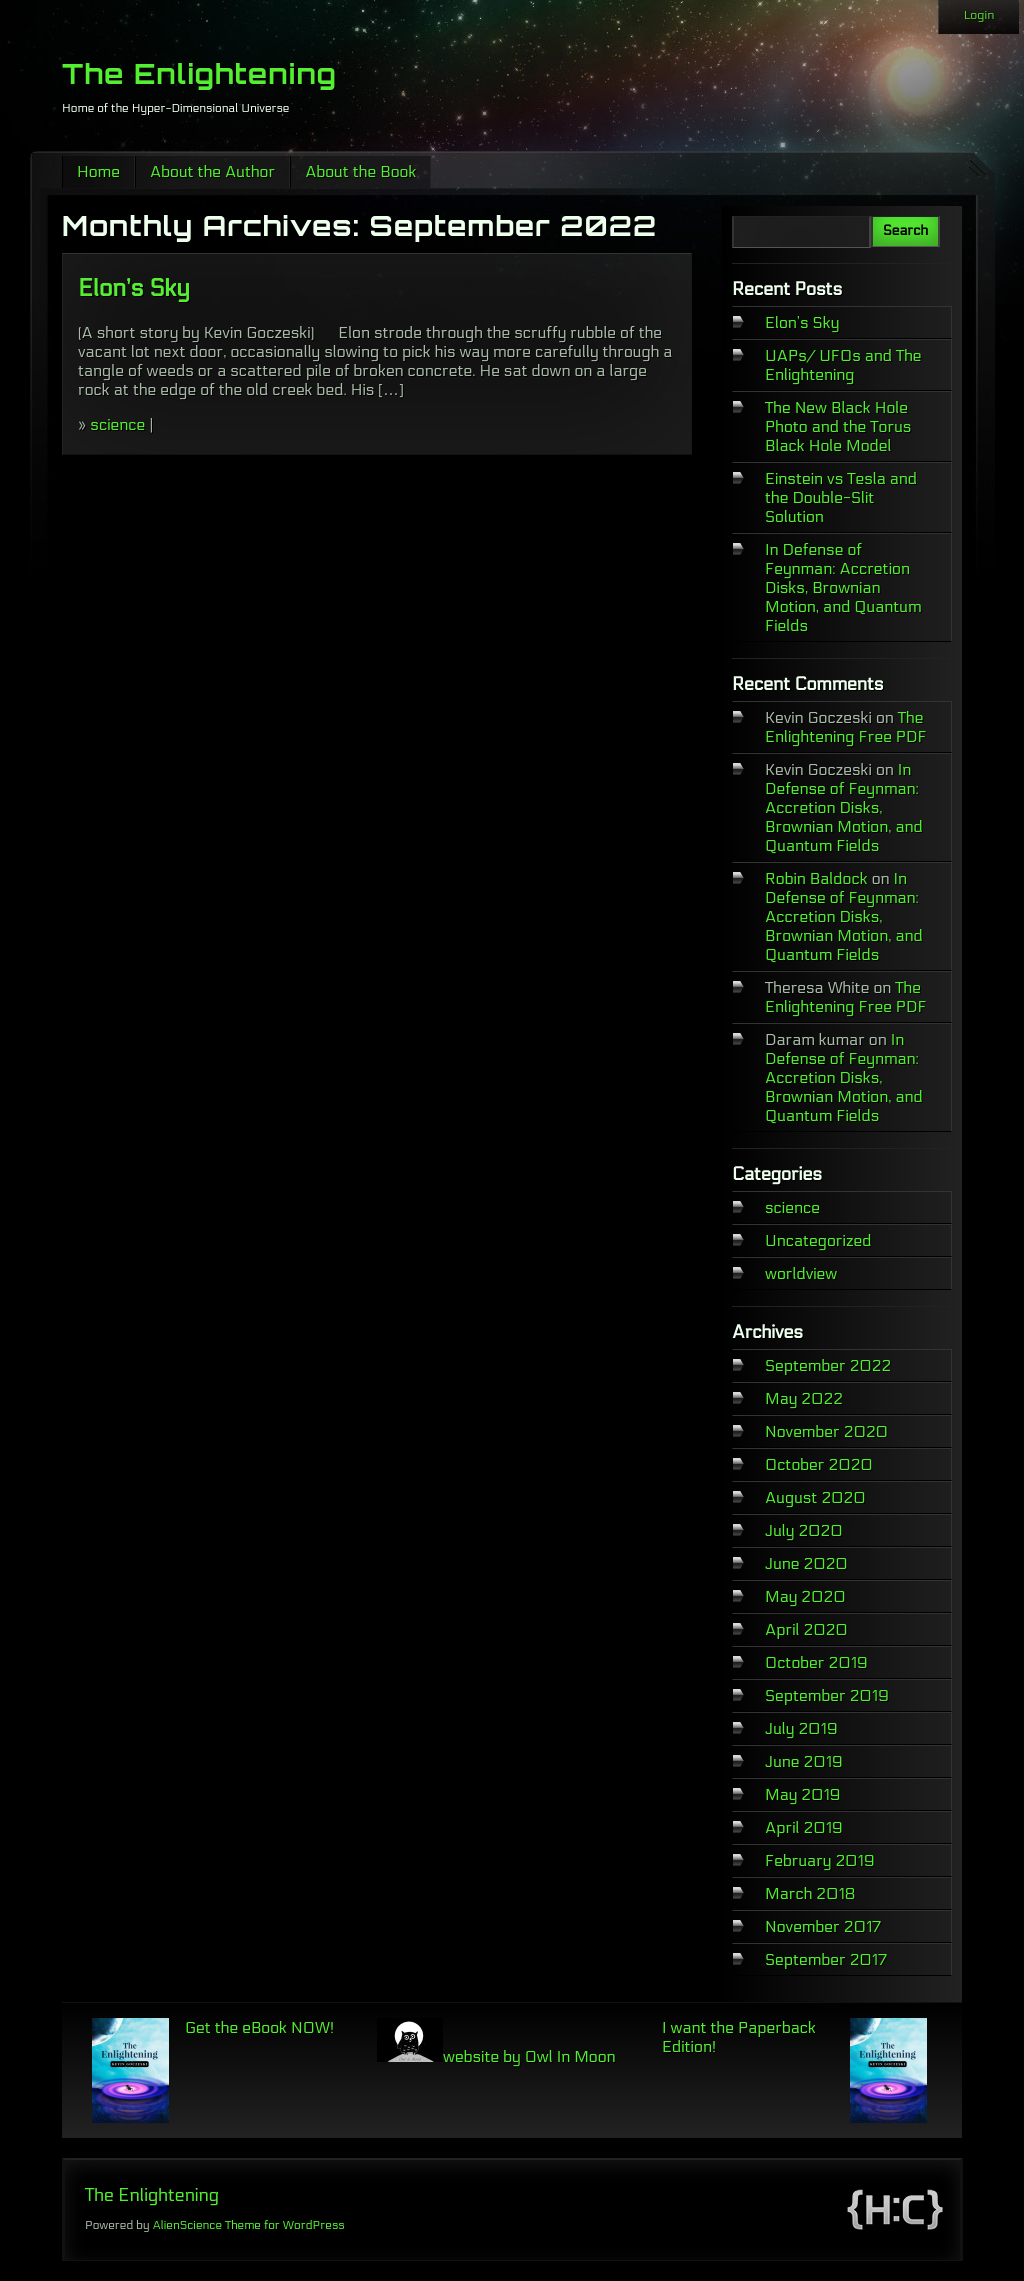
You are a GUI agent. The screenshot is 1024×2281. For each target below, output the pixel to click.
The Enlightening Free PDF (846, 727)
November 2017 (823, 1926)
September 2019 (827, 1695)
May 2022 (804, 1398)
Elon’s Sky (133, 288)
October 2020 (819, 1464)
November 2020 (826, 1431)
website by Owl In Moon (496, 2056)
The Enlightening (199, 73)
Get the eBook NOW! (259, 2027)
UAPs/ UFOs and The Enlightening (843, 365)
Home (98, 171)
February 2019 (820, 1860)
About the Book (360, 171)
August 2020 (815, 1497)
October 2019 (816, 1662)
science (117, 424)
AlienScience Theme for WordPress (248, 2225)
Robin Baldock (816, 878)
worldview (801, 1273)
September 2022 (828, 1365)
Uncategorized (818, 1240)
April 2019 (804, 1827)
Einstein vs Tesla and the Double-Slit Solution (841, 497)
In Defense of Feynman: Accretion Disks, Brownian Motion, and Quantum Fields (843, 587)
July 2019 (801, 1728)
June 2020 (806, 1563)
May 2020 (805, 1596)
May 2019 (803, 1794)
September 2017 (826, 1959)
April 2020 (806, 1629)
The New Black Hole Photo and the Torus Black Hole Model (838, 426)
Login (979, 15)
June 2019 (804, 1761)
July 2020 (804, 1530)
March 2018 (810, 1893)
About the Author (212, 171)
